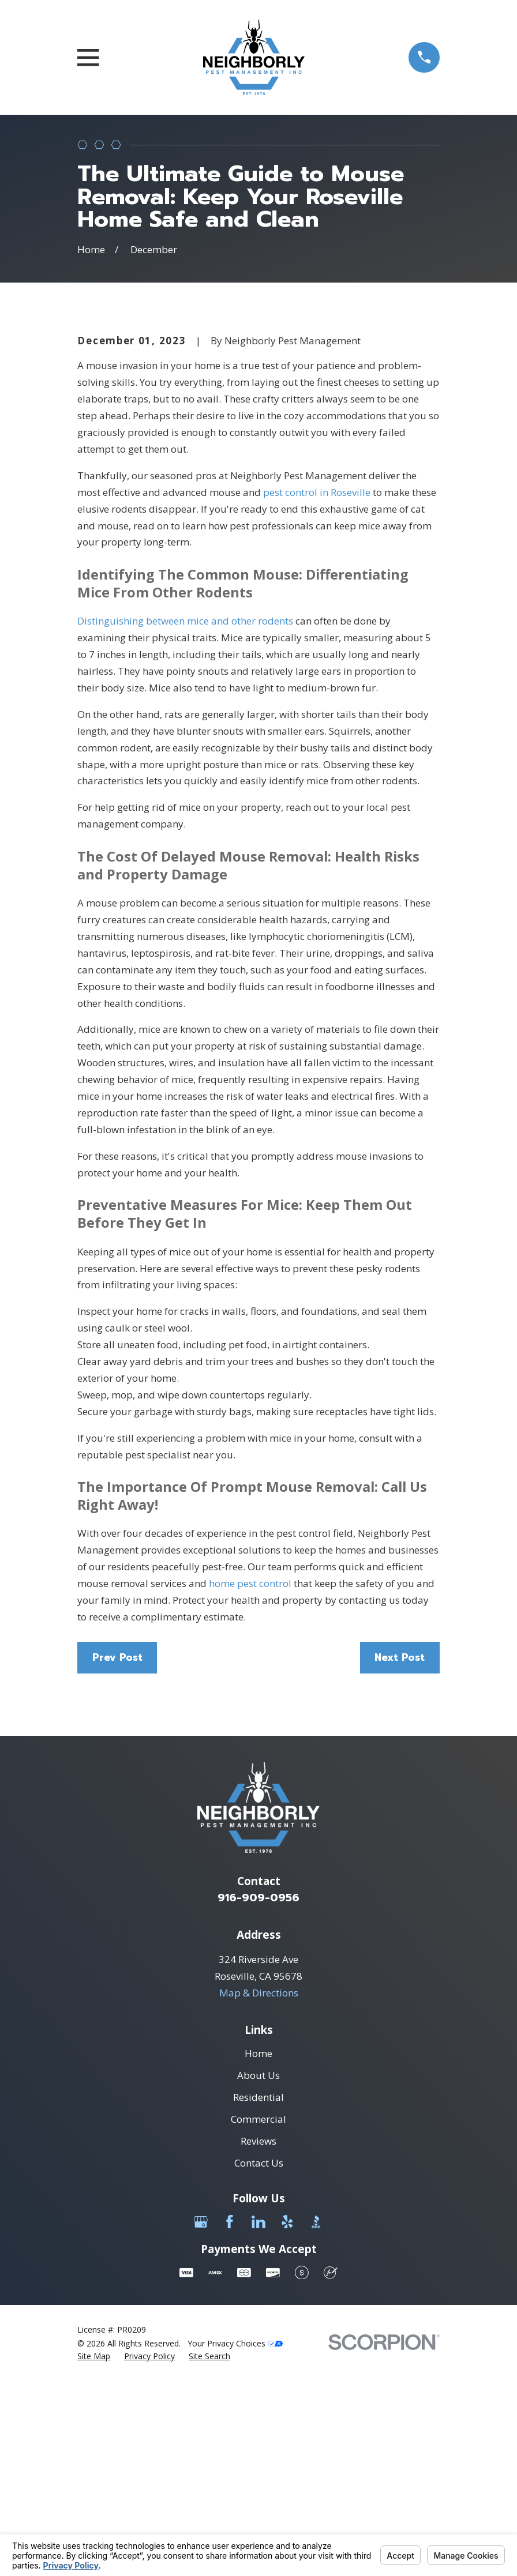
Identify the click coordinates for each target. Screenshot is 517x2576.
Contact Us (258, 2359)
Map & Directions (258, 2188)
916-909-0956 (258, 2093)
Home (258, 2249)
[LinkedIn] (258, 2418)
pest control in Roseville (316, 688)
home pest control (250, 1779)
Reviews (258, 2337)
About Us (258, 2271)
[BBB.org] (316, 2418)
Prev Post (117, 1853)
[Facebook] (230, 2418)
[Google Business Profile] (201, 2418)
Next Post (399, 1853)
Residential (258, 2293)
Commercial (258, 2315)
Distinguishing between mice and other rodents (185, 816)
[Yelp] (287, 2418)
